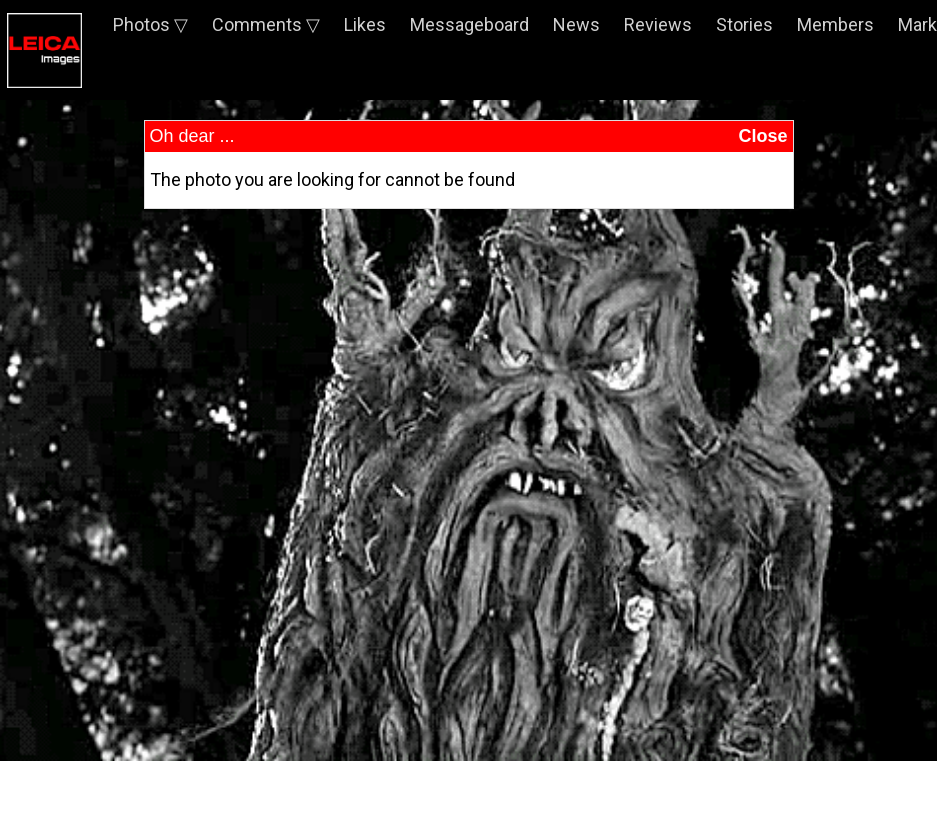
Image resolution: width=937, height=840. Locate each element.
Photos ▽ (150, 24)
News (576, 24)
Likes (365, 24)
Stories (744, 24)
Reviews (658, 24)
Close (762, 136)
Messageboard (469, 24)
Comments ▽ (266, 24)
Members (835, 24)
